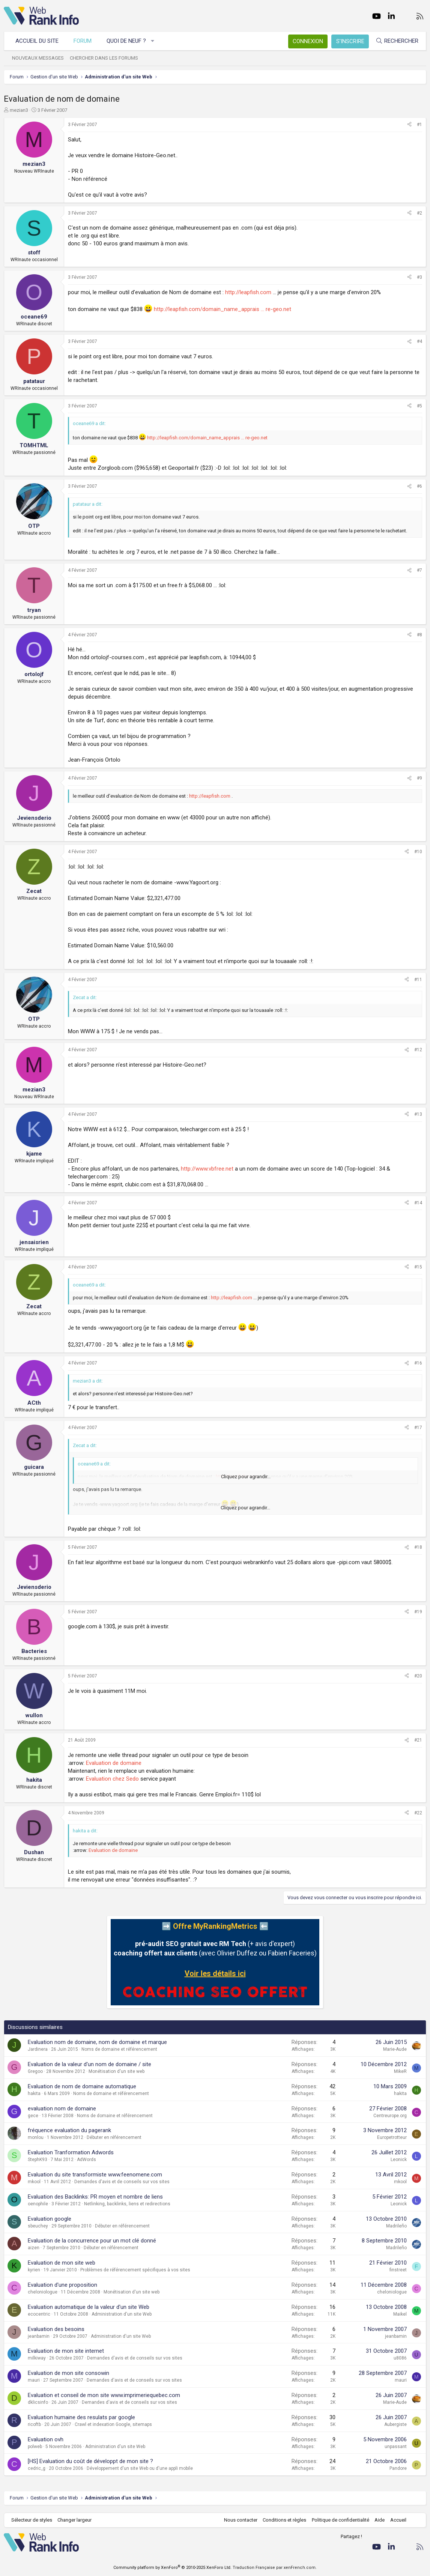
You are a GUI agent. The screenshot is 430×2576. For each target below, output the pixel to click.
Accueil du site (37, 41)
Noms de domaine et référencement (119, 2049)
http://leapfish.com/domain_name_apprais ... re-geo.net (222, 309)
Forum (83, 41)
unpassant (396, 2446)
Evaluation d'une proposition (62, 2284)
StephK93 (37, 2159)
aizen (33, 2247)
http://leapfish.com (248, 292)
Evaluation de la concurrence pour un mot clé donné (92, 2240)
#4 (419, 341)
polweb (35, 2446)
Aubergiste (395, 2424)
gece (33, 2115)
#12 (418, 1049)
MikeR (400, 2071)
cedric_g (36, 2468)
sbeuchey (38, 2226)
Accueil (398, 2520)
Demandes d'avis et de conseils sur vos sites (122, 2181)
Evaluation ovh (45, 2439)
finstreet (398, 2269)
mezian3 (19, 110)
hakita (34, 2093)
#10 (418, 851)
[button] (153, 41)
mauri (34, 2380)
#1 (419, 124)
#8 (419, 634)
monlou (36, 2137)
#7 (419, 570)
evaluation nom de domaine (62, 2108)
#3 (419, 277)
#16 (418, 1363)
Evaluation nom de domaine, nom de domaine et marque (97, 2042)
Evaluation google (49, 2218)
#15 (418, 1267)
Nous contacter (240, 2520)
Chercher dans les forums (104, 58)
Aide (379, 2520)
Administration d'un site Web (122, 2314)
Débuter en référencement (114, 2137)
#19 (418, 1611)
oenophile (38, 2203)
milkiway (37, 2358)
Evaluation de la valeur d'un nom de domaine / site (89, 2064)
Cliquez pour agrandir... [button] (246, 1476)
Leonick (399, 2159)
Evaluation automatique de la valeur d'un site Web (88, 2307)
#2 (419, 213)
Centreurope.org (390, 2115)
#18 (418, 1547)
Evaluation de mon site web (61, 2262)
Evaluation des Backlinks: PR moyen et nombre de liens (95, 2196)
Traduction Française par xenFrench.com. (275, 2567)
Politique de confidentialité (340, 2520)
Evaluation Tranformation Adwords (71, 2152)
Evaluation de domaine (113, 1763)
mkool (34, 2181)
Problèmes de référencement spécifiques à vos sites (135, 2269)
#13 (418, 1114)
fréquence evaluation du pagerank (69, 2130)
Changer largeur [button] (75, 2520)
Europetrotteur (392, 2137)
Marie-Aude (395, 2049)
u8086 (400, 2358)
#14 (418, 1202)
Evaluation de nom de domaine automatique (82, 2086)
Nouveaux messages (38, 58)
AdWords (86, 2159)
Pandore (398, 2468)
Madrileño (396, 2226)
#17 (418, 1427)
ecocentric (39, 2314)
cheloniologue (42, 2292)
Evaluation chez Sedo (112, 1778)
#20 (418, 1676)
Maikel (400, 2314)
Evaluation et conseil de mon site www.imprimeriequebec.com (104, 2395)
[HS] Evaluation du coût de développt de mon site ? (90, 2461)
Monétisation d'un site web (116, 2071)
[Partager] (409, 124)
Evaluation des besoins (56, 2329)
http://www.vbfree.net (207, 1168)
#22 (418, 1813)
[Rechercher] (397, 41)
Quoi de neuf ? (126, 41)
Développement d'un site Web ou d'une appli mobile (140, 2468)
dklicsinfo (38, 2402)
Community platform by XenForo (172, 2567)
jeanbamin (39, 2336)
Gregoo (35, 2071)
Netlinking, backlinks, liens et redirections (127, 2203)
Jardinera (38, 2049)
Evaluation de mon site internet (66, 2351)
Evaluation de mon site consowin (68, 2373)
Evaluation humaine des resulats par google (81, 2417)
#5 (419, 406)
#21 (418, 1740)
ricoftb (34, 2424)
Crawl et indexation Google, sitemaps (113, 2424)
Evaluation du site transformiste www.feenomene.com (95, 2174)
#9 (419, 778)
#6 (419, 486)
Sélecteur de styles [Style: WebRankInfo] (31, 2520)
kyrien (34, 2269)
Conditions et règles (284, 2520)
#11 (418, 979)
